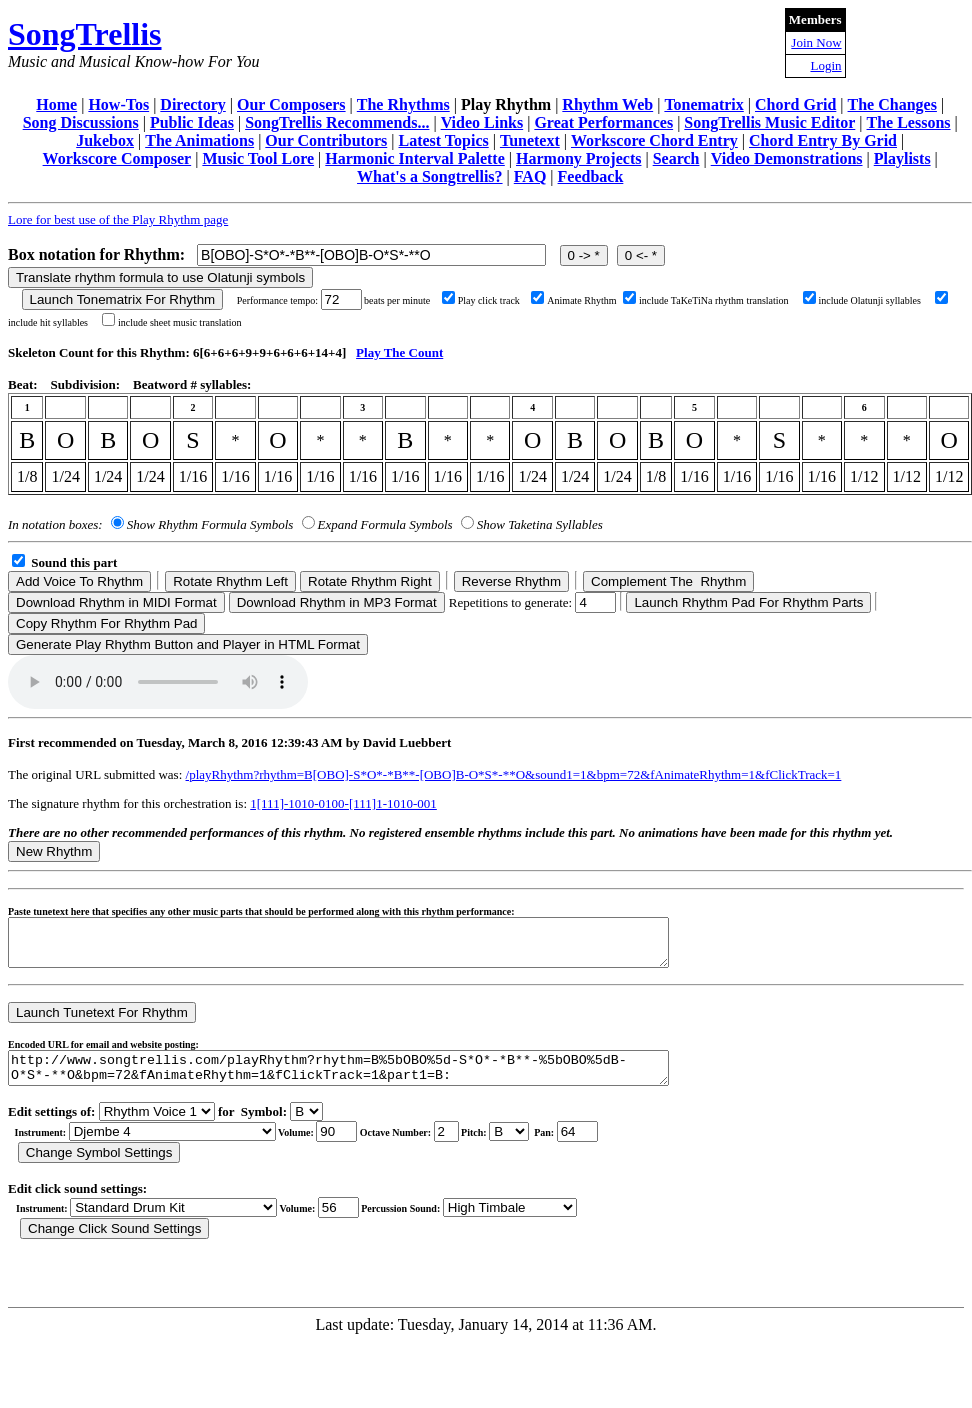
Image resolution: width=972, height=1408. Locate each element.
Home (56, 104)
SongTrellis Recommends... (337, 122)
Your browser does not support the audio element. (158, 682)
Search (676, 158)
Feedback (591, 176)
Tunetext (530, 140)
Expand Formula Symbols (385, 524)
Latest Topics (443, 140)
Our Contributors (326, 140)
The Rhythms (403, 104)
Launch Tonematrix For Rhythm (123, 299)
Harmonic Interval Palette (415, 158)
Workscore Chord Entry (654, 140)
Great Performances (603, 122)
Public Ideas (192, 122)
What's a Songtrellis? (430, 176)
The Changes (892, 104)
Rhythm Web (607, 104)
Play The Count (399, 352)
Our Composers (291, 104)
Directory (192, 104)
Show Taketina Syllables (540, 524)
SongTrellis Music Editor (769, 122)
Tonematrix (703, 104)
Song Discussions (81, 122)
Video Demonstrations (787, 158)
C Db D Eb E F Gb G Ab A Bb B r (509, 1146)
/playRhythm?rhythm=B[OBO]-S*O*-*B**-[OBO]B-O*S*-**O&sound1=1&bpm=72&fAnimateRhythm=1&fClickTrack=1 (514, 774)
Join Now (816, 42)
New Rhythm (54, 851)
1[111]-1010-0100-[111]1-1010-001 (343, 803)
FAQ (530, 176)
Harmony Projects (578, 158)
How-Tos (118, 104)
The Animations (199, 140)
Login (825, 65)
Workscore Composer (117, 158)
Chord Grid (795, 104)
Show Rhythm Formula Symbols (210, 524)
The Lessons (909, 122)
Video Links (482, 122)
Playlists (902, 158)
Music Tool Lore (258, 158)
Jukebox (105, 140)
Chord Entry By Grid (823, 140)
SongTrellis (85, 34)
